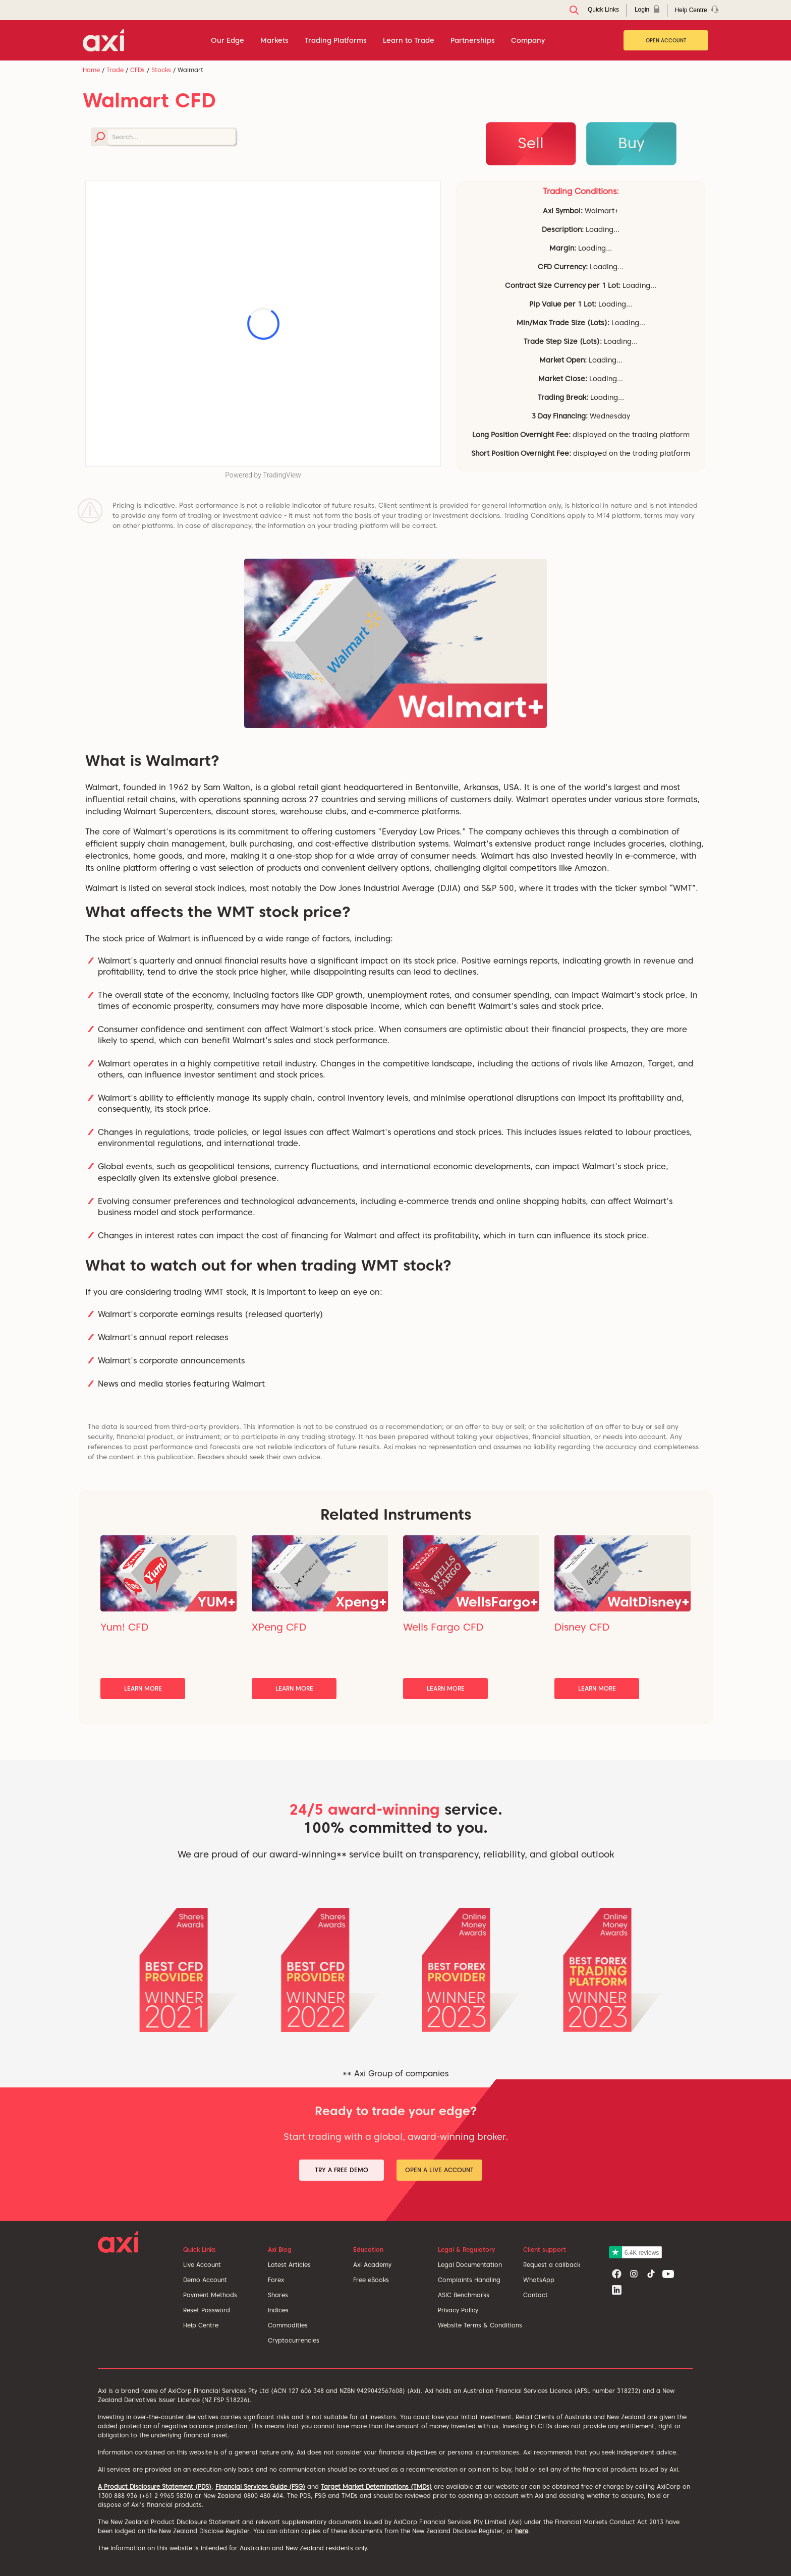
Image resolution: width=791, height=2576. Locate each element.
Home (91, 70)
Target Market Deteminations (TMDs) (376, 2486)
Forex (276, 2280)
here (521, 2531)
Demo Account (205, 2280)
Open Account (666, 40)
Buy (631, 143)
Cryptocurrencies (293, 2340)
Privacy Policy (458, 2310)
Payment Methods (210, 2295)
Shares (278, 2295)
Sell (531, 143)
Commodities (288, 2325)
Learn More (143, 1688)
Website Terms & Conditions (480, 2325)
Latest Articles (289, 2264)
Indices (278, 2310)
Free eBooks (371, 2280)
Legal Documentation (470, 2264)
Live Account (202, 2264)
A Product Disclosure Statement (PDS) (154, 2486)
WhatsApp (538, 2280)
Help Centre (200, 2325)
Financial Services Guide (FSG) (260, 2486)
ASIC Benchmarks (463, 2295)
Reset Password (206, 2310)
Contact (535, 2295)
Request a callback (551, 2264)
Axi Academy (372, 2264)
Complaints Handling (469, 2280)
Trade (115, 70)
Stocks (161, 70)
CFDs (137, 70)
